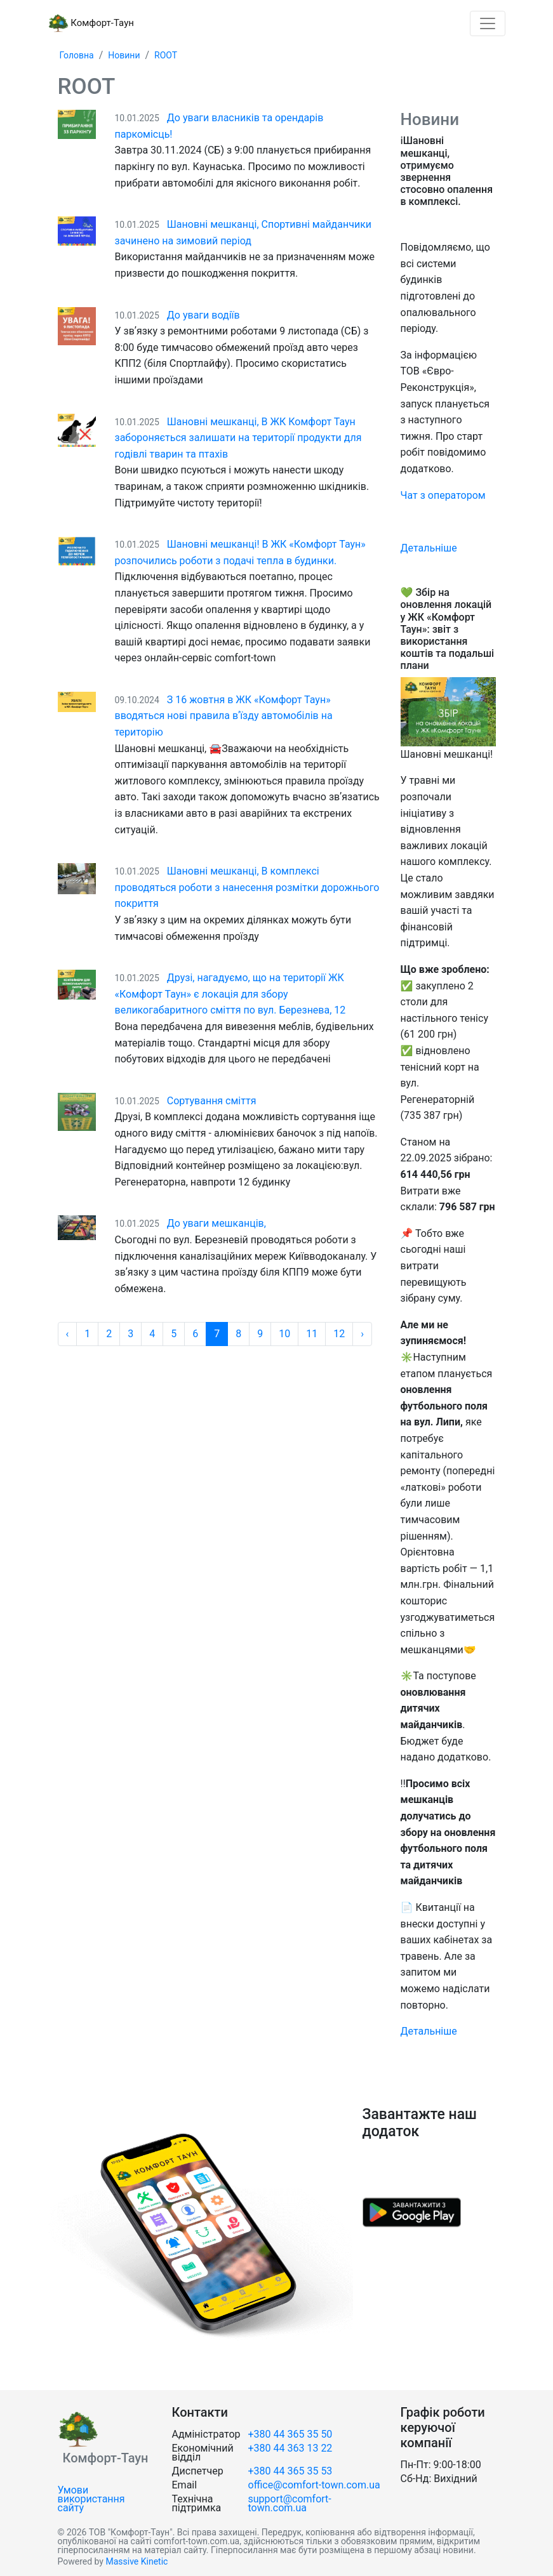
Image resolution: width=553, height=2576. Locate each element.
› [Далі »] (362, 1334)
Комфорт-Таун (91, 23)
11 (311, 1334)
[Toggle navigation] (487, 23)
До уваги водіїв (203, 315)
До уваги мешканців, (216, 1223)
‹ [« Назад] (67, 1334)
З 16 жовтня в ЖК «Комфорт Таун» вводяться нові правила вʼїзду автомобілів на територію (224, 716)
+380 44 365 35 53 (290, 2471)
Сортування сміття (212, 1101)
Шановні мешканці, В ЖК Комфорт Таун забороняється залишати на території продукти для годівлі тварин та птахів (238, 438)
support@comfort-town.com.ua (289, 2503)
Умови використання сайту (91, 2499)
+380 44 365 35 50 (290, 2434)
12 (339, 1334)
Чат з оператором (443, 495)
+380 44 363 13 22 (290, 2448)
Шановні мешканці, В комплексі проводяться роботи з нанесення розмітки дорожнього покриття (247, 887)
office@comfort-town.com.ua (314, 2485)
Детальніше (429, 548)
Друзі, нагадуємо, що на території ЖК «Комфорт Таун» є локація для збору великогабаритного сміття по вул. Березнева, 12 (230, 994)
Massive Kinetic (136, 2561)
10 (284, 1334)
